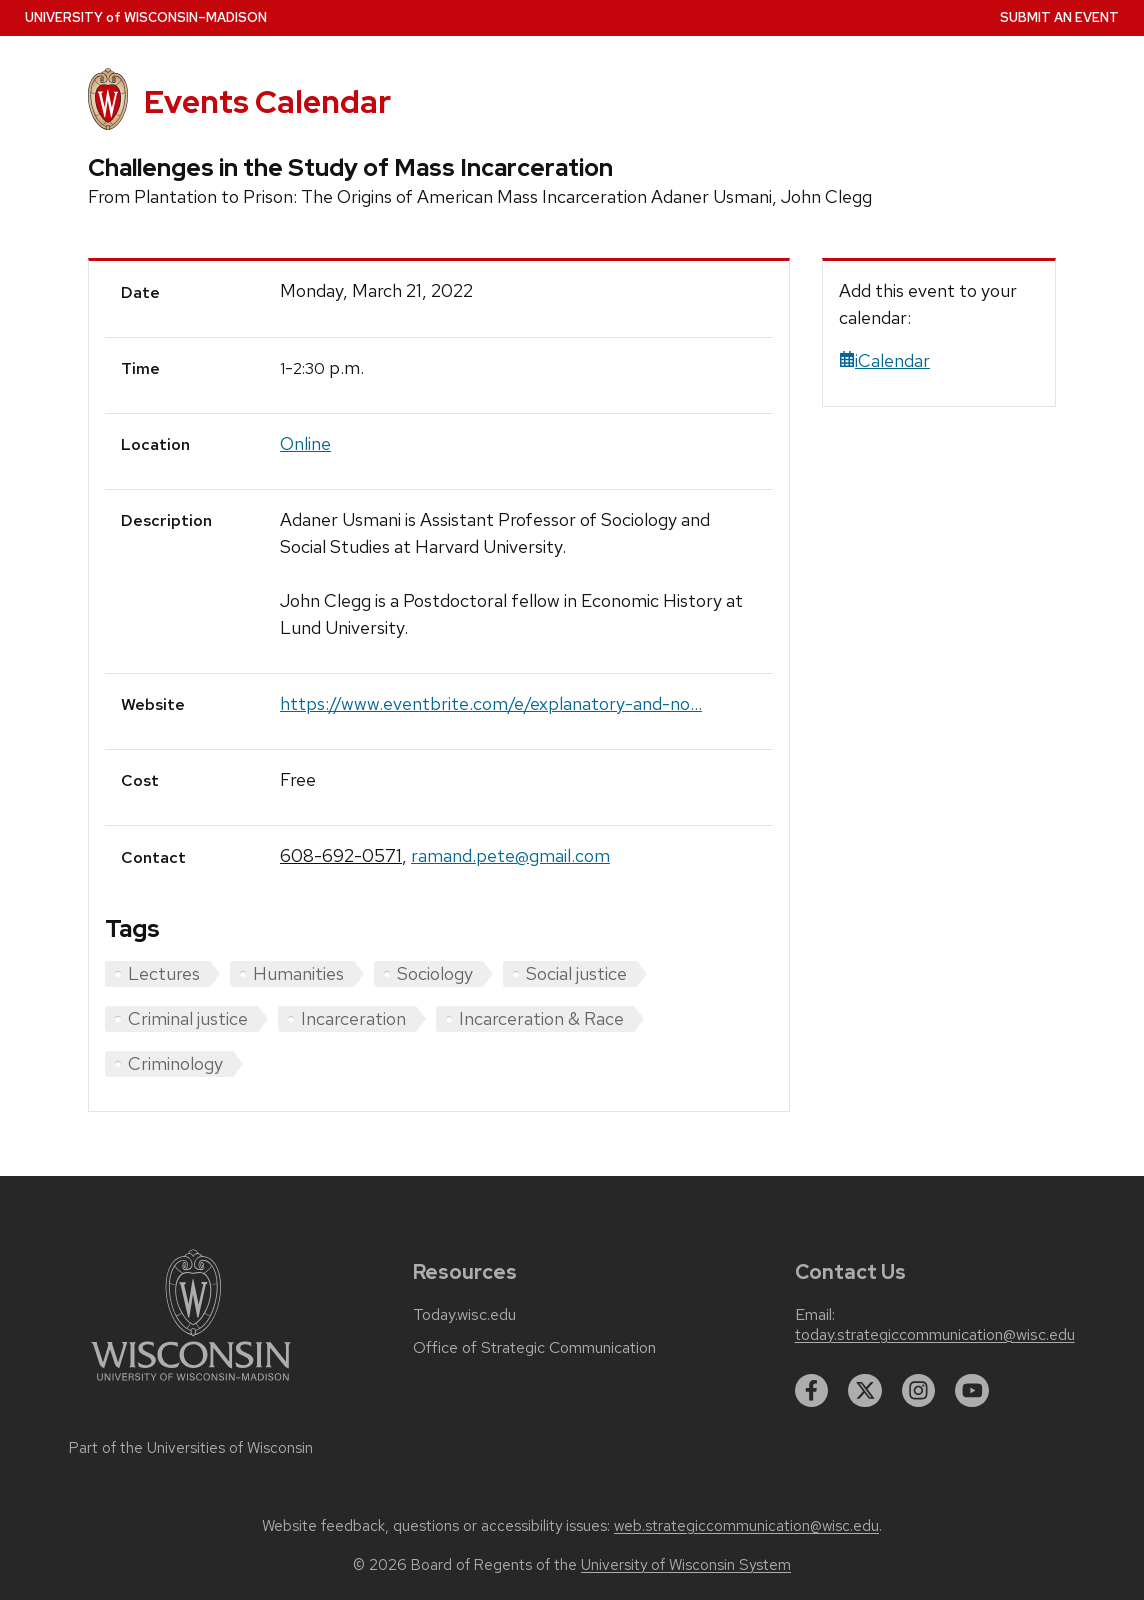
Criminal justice (188, 1018)
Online (305, 443)
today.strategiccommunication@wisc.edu (935, 1335)
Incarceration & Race (541, 1018)
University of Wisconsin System (686, 1565)
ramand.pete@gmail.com (510, 855)
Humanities (298, 973)
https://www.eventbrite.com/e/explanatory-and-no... (491, 703)
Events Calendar (267, 102)
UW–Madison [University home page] (146, 17)
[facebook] (812, 1391)
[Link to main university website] (191, 1384)
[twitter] (865, 1391)
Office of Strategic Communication (534, 1348)
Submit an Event (1059, 17)
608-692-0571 (341, 855)
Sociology (435, 973)
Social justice (576, 973)
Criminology (175, 1063)
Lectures (164, 973)
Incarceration (353, 1018)
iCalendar (884, 360)
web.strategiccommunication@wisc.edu (746, 1526)
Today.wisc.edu (464, 1315)
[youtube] (972, 1391)
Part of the (191, 1448)
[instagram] (919, 1391)
